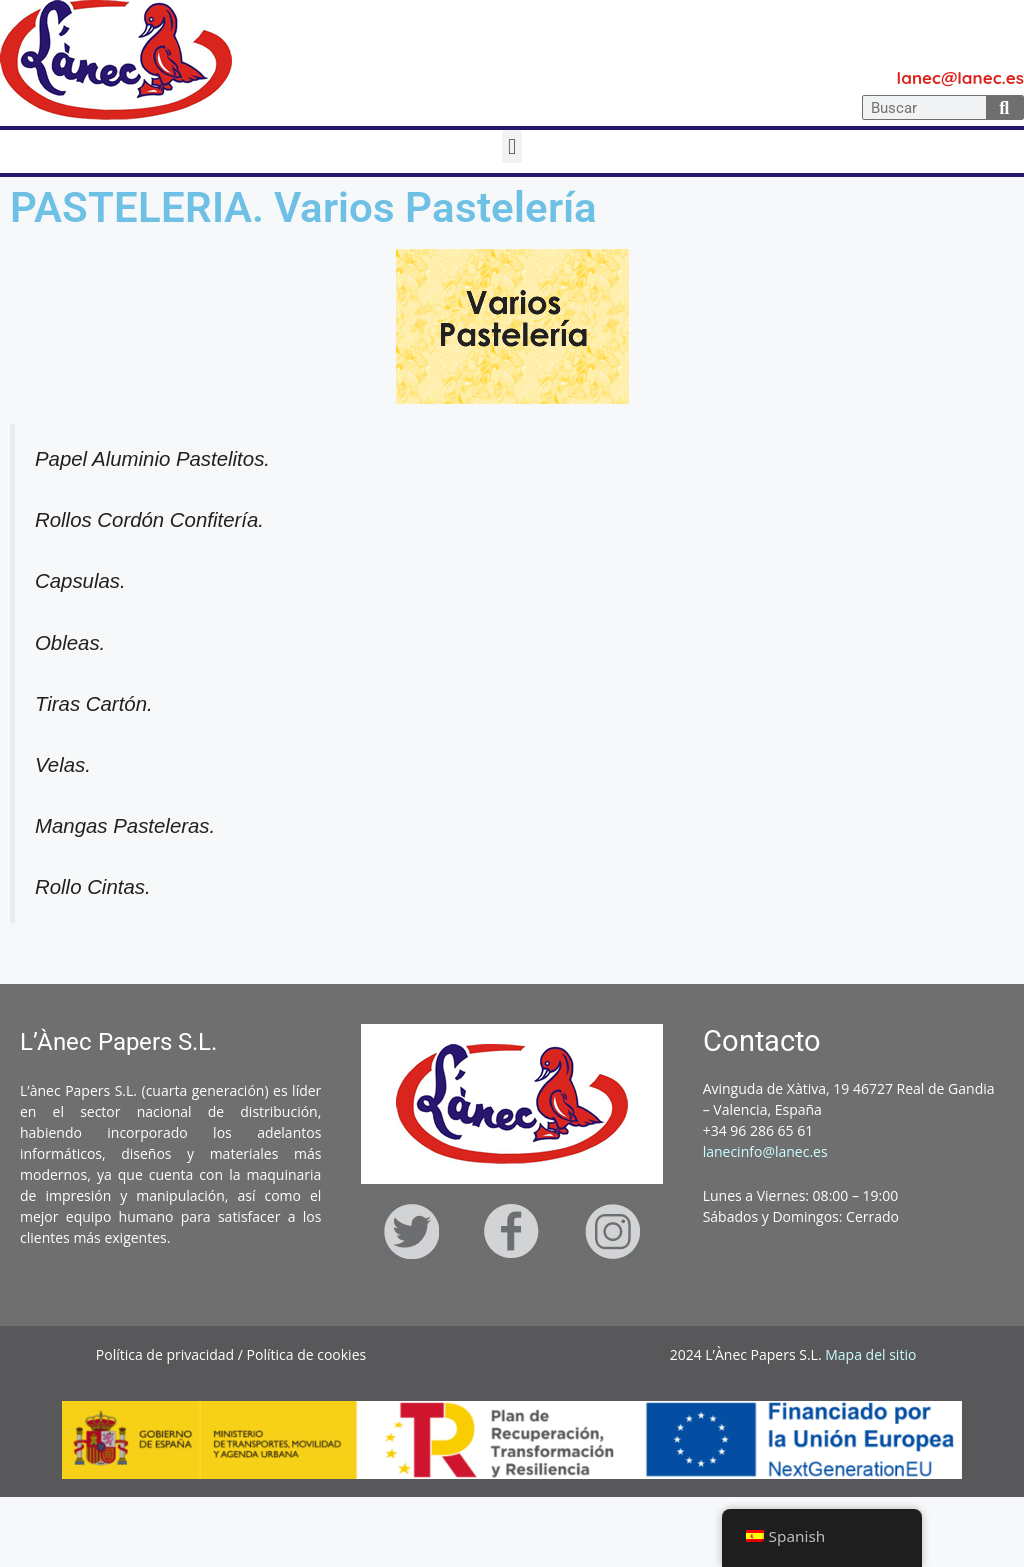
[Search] (1005, 107)
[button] (511, 146)
